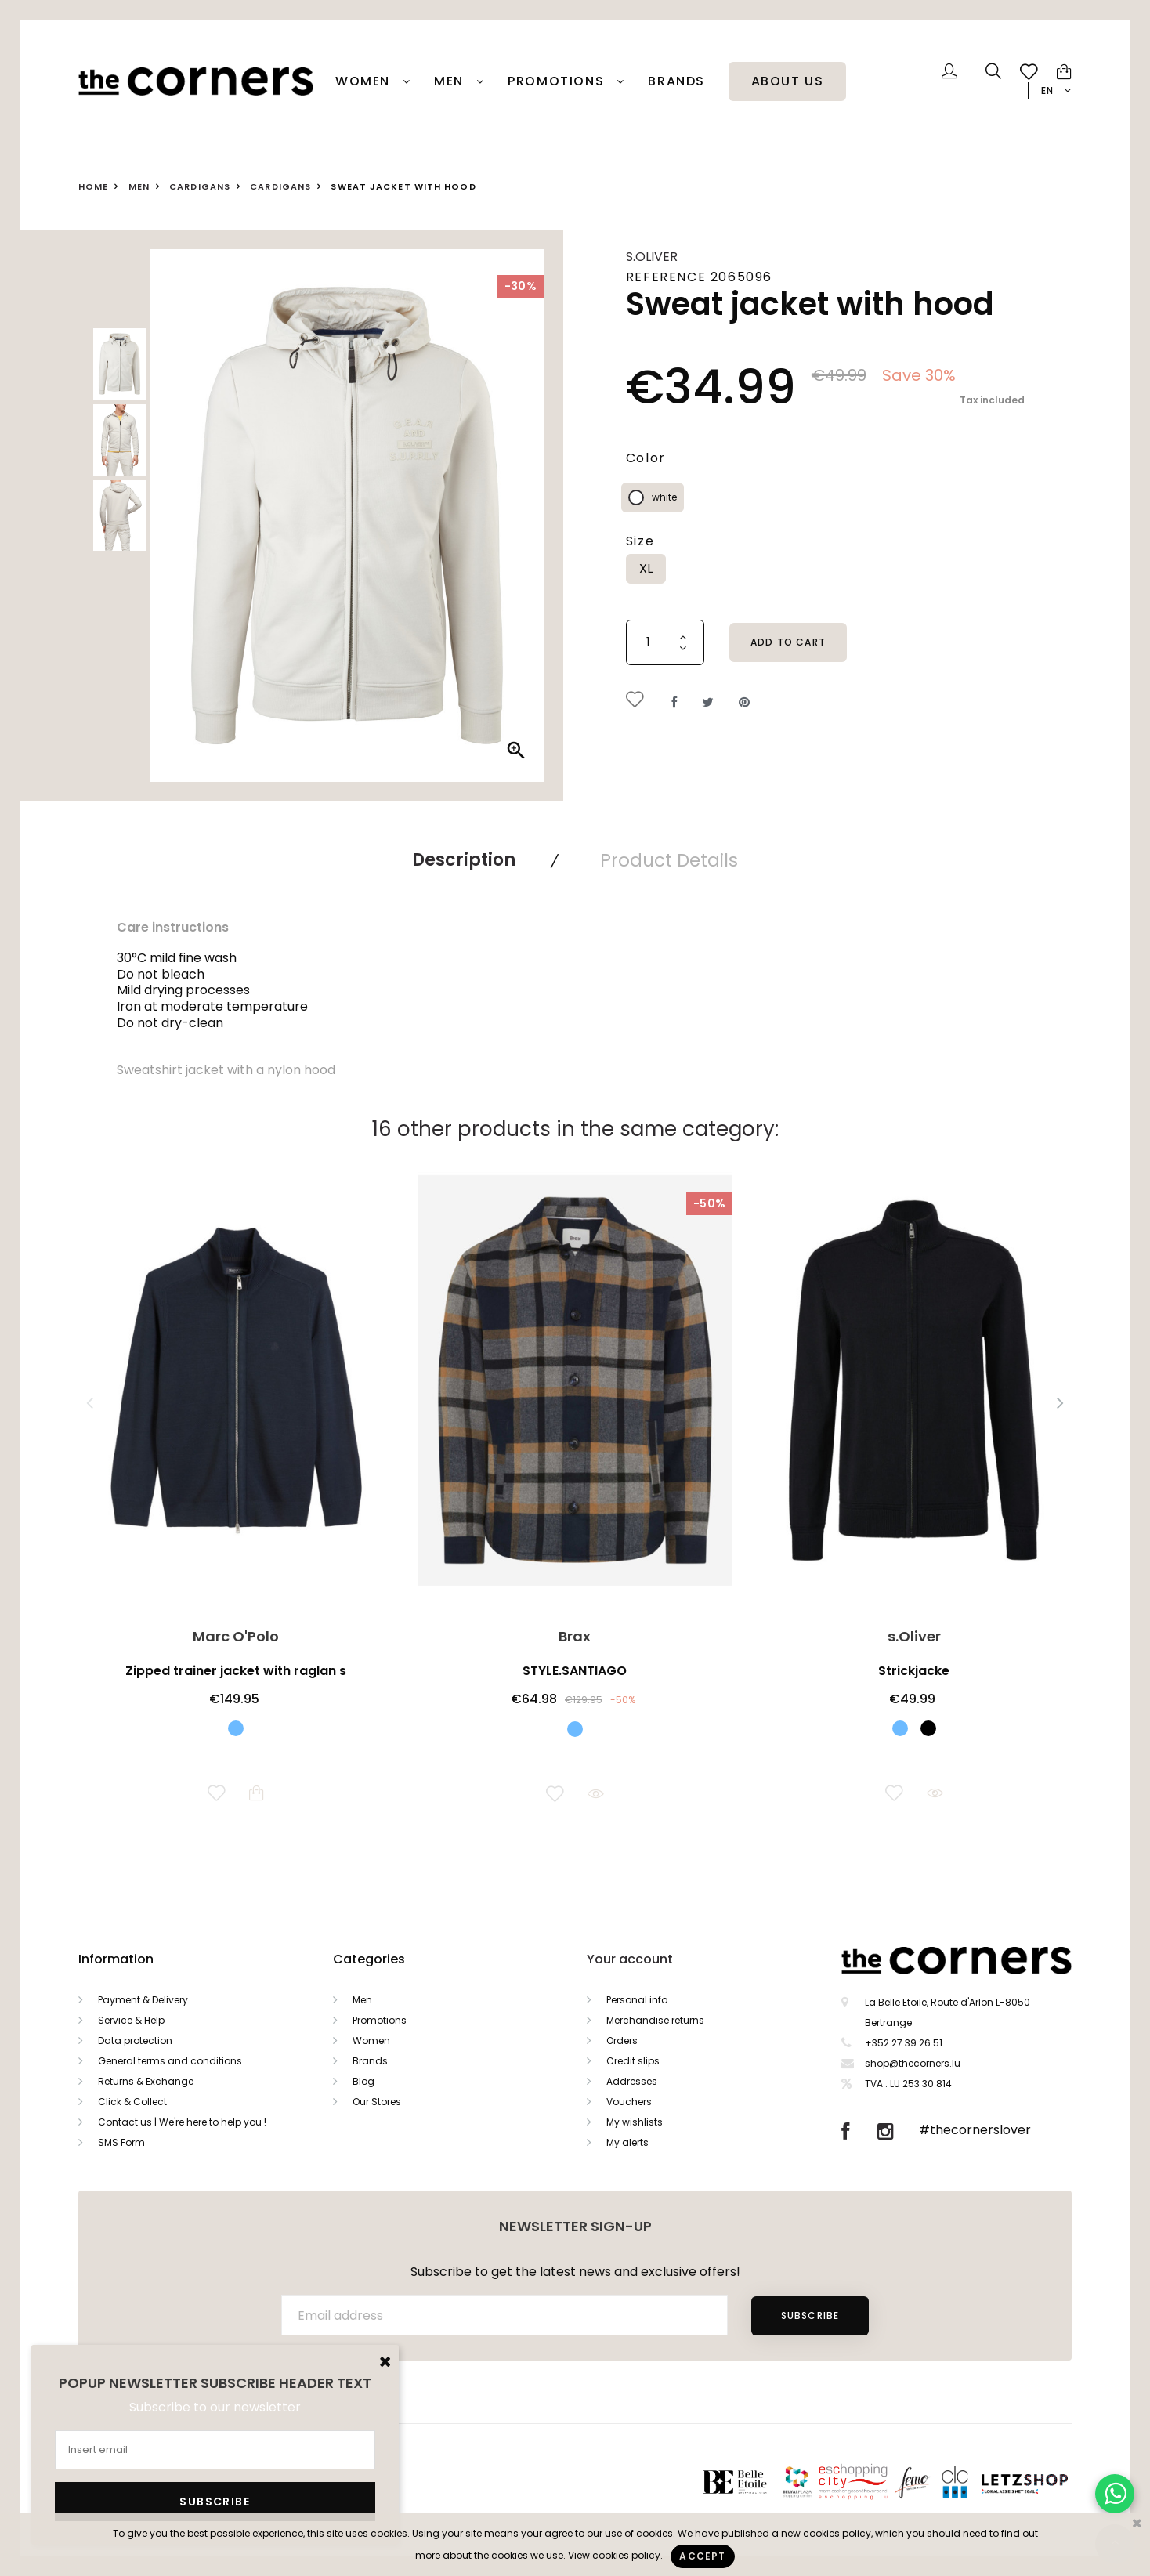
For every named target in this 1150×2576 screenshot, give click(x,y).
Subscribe (810, 2315)
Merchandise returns (655, 2020)
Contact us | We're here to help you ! (182, 2122)
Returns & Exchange (145, 2081)
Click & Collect (132, 2101)
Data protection (135, 2040)
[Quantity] (665, 642)
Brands (676, 81)
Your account (630, 1959)
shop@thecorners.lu (912, 2063)
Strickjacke (913, 1671)
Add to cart (788, 642)
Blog (363, 2081)
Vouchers (629, 2101)
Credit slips (633, 2061)
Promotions (380, 2020)
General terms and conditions (170, 2061)
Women (365, 81)
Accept (702, 2556)
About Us (787, 81)
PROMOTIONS (558, 81)
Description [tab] (463, 860)
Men (451, 81)
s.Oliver (652, 257)
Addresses (631, 2081)
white (664, 497)
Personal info (636, 1999)
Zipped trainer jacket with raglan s (235, 1671)
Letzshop (1044, 2482)
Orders (622, 2040)
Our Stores (377, 2101)
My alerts (627, 2142)
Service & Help (131, 2020)
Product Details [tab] (669, 860)
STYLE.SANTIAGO (575, 1671)
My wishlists (634, 2122)
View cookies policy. (615, 2555)
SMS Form (121, 2142)
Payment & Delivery (143, 1999)
